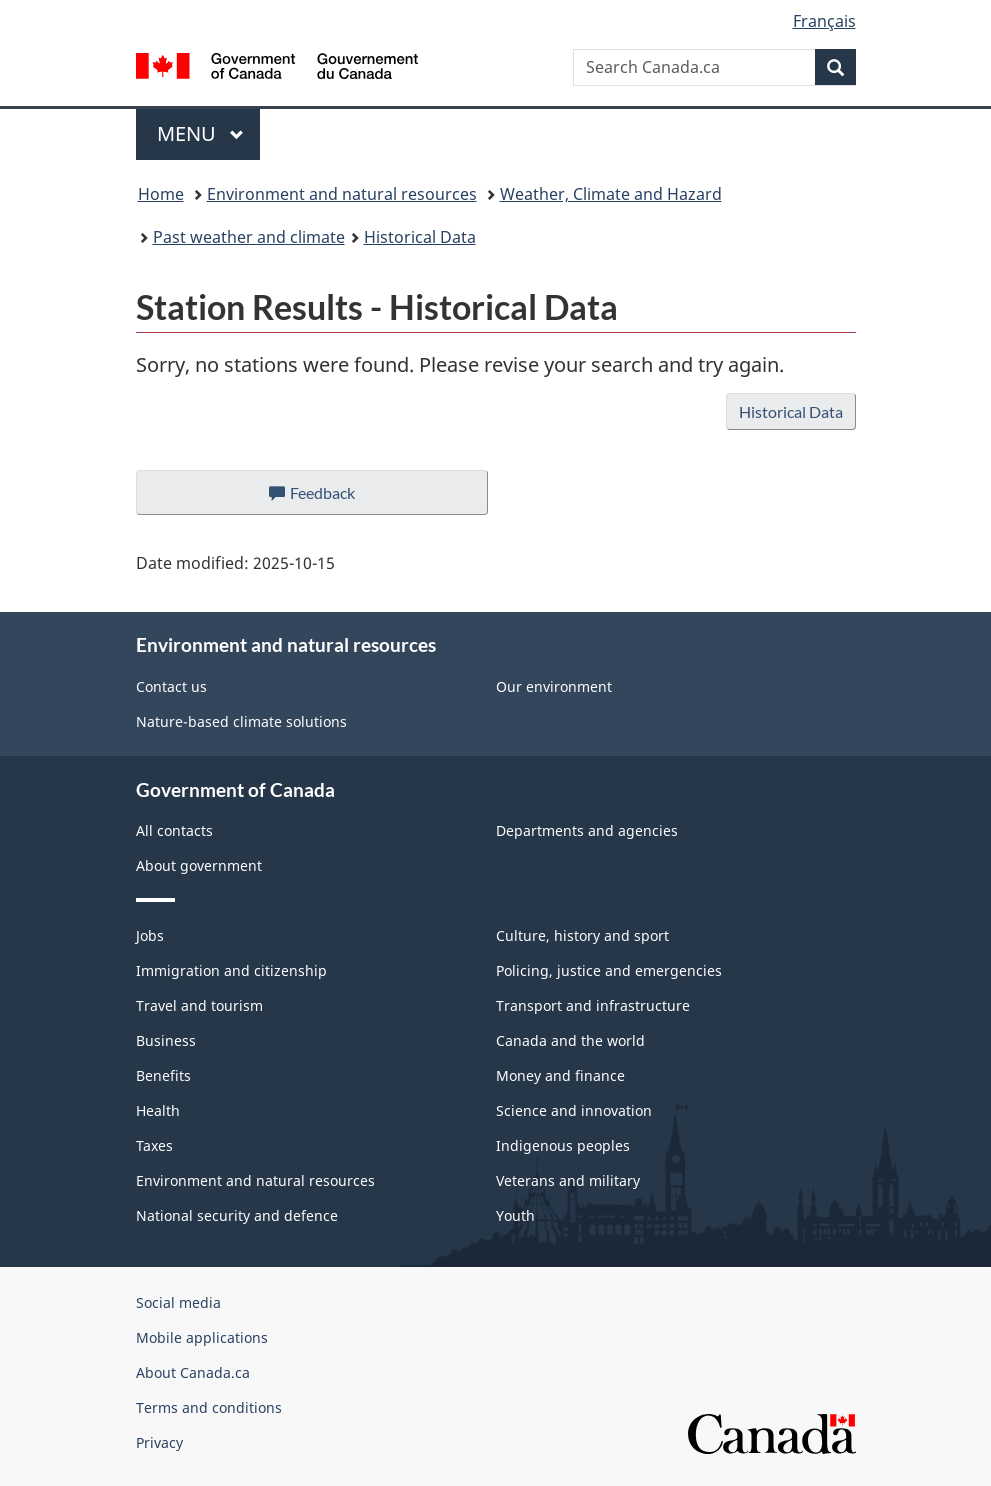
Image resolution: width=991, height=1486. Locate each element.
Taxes (154, 1145)
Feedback (331, 498)
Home (161, 194)
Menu (201, 133)
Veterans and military (568, 1180)
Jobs (150, 935)
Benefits (163, 1075)
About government (199, 865)
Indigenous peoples (563, 1145)
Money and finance (560, 1075)
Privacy (159, 1442)
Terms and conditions (209, 1407)
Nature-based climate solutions (241, 721)
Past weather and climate (249, 237)
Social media (178, 1302)
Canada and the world (570, 1040)
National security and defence (237, 1215)
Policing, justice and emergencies (609, 970)
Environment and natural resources (342, 194)
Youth (515, 1215)
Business (166, 1040)
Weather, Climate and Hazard (611, 194)
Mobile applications (202, 1337)
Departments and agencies (587, 830)
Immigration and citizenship (231, 970)
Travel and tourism (199, 1005)
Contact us (171, 686)
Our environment (554, 686)
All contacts (174, 830)
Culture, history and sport (582, 935)
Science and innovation (574, 1110)
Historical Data (420, 237)
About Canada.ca (193, 1372)
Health (158, 1110)
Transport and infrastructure (593, 1005)
